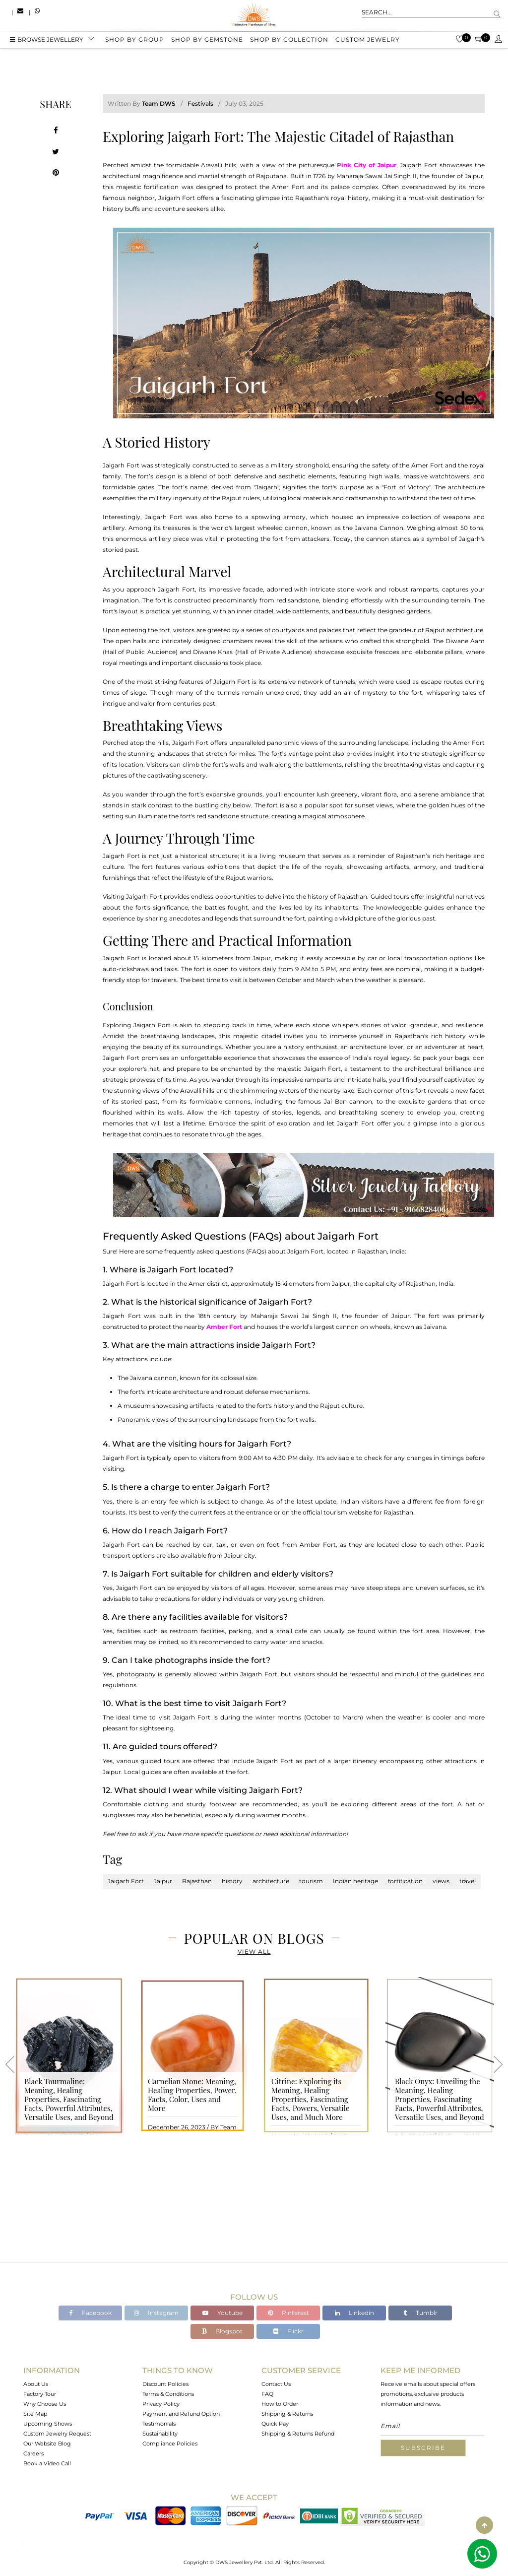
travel (467, 1881)
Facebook (90, 2312)
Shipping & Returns (287, 2413)
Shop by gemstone (207, 41)
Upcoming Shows (47, 2423)
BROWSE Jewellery (46, 41)
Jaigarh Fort (126, 1881)
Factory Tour (39, 2393)
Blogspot (222, 2331)
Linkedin (354, 2312)
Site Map (35, 2413)
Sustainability (160, 2433)
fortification (405, 1881)
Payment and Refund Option (181, 2413)
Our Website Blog (47, 2443)
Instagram (156, 2312)
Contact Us (276, 2383)
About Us (35, 2383)
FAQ (267, 2393)
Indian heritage (355, 1881)
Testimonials (159, 2423)
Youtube (222, 2312)
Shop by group (134, 41)
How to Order (279, 2403)
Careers (33, 2453)
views (441, 1881)
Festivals (200, 103)
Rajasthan (197, 1881)
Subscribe (423, 2447)
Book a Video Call (47, 2463)
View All (254, 1951)
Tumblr (420, 2312)
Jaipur (163, 1881)
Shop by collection (289, 41)
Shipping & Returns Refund (297, 2433)
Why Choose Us (44, 2403)
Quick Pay (275, 2423)
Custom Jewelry (367, 41)
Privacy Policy (161, 2403)
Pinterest (288, 2312)
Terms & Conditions (168, 2393)
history (232, 1881)
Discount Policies (165, 2383)
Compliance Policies (169, 2443)
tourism (311, 1881)
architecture (271, 1881)
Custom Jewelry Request (57, 2433)
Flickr (288, 2331)
